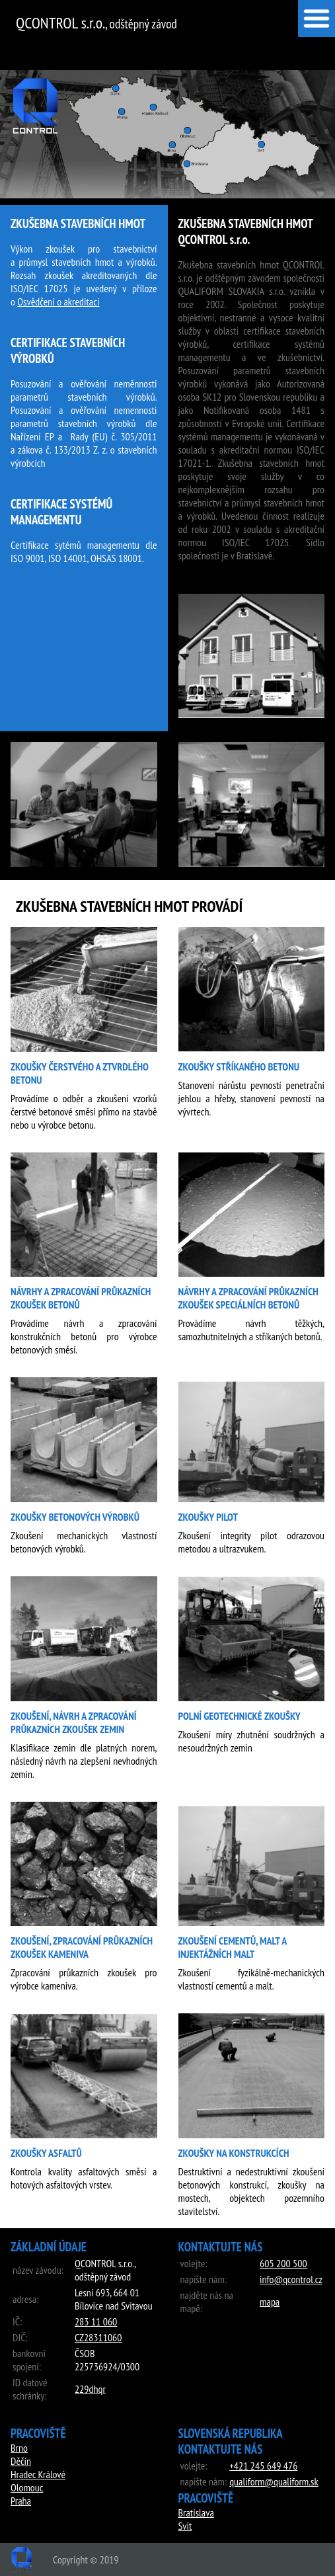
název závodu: (38, 2269)
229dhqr (90, 2388)
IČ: (17, 2321)
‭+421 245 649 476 (263, 2465)
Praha (21, 2500)
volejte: (193, 2263)
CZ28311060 (98, 2337)
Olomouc (27, 2487)
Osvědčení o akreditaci (58, 301)
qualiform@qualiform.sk (273, 2481)
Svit (185, 2525)
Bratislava (196, 2512)
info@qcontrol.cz (291, 2279)
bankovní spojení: (29, 2360)
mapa (269, 2301)
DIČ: (20, 2337)
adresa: (25, 2299)
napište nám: (203, 2279)
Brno (19, 2447)
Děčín (21, 2461)
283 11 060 (96, 2321)
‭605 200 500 (283, 2263)
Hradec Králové (38, 2474)
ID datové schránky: (30, 2389)
